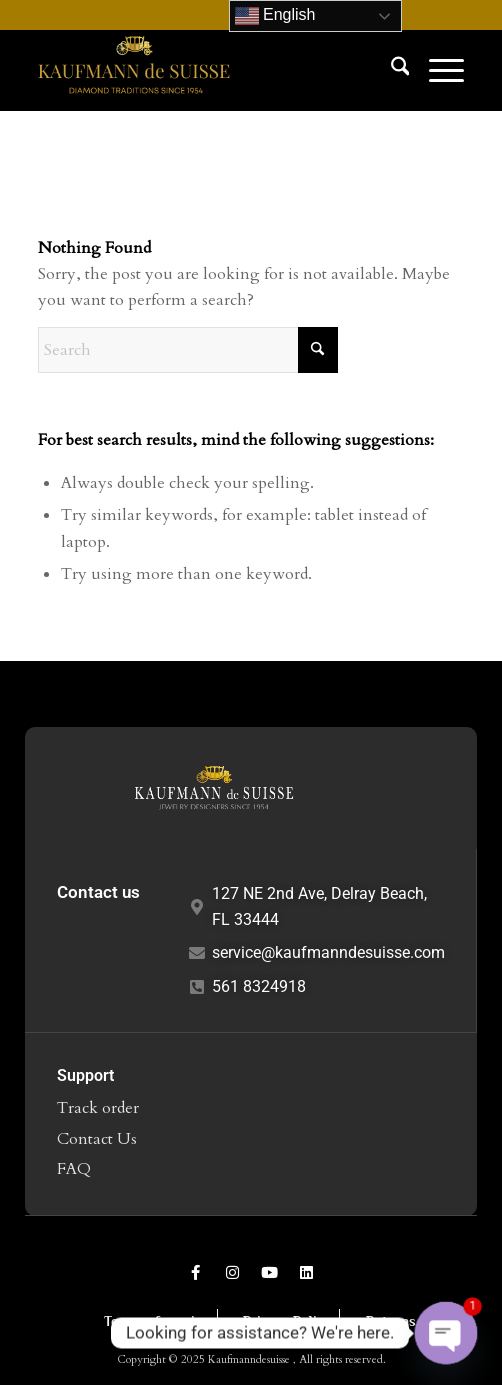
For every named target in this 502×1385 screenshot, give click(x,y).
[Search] (390, 70)
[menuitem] (390, 70)
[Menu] (436, 70)
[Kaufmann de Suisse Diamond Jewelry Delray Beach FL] (208, 70)
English (275, 16)
